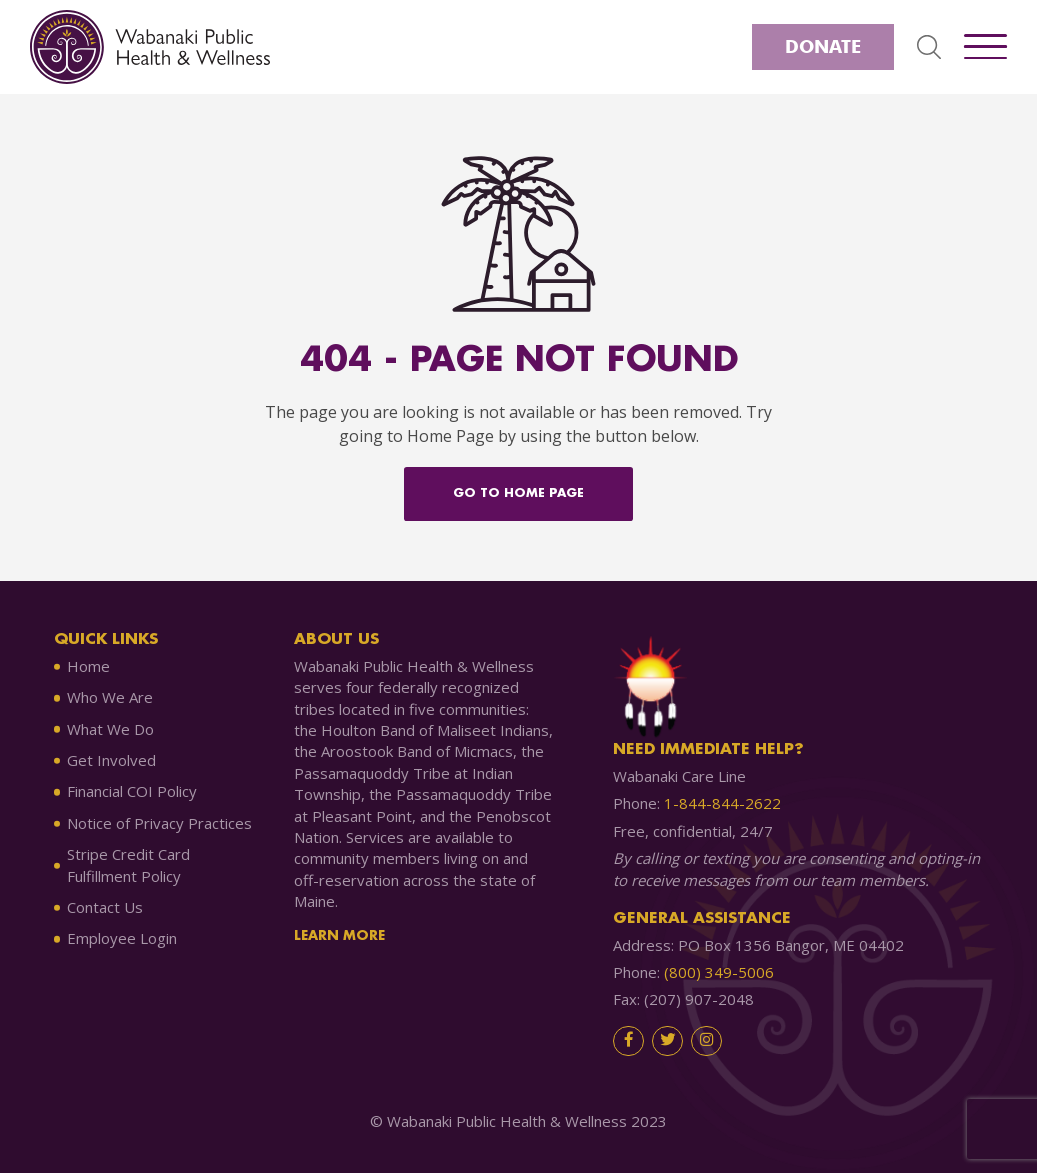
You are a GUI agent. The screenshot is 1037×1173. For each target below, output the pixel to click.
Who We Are (110, 697)
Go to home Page (518, 493)
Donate (823, 46)
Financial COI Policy (132, 791)
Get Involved (111, 760)
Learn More (339, 936)
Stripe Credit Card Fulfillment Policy (128, 864)
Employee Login (122, 938)
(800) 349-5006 (719, 972)
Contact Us (105, 907)
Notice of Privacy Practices (159, 823)
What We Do (110, 729)
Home (88, 666)
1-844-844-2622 (722, 803)
